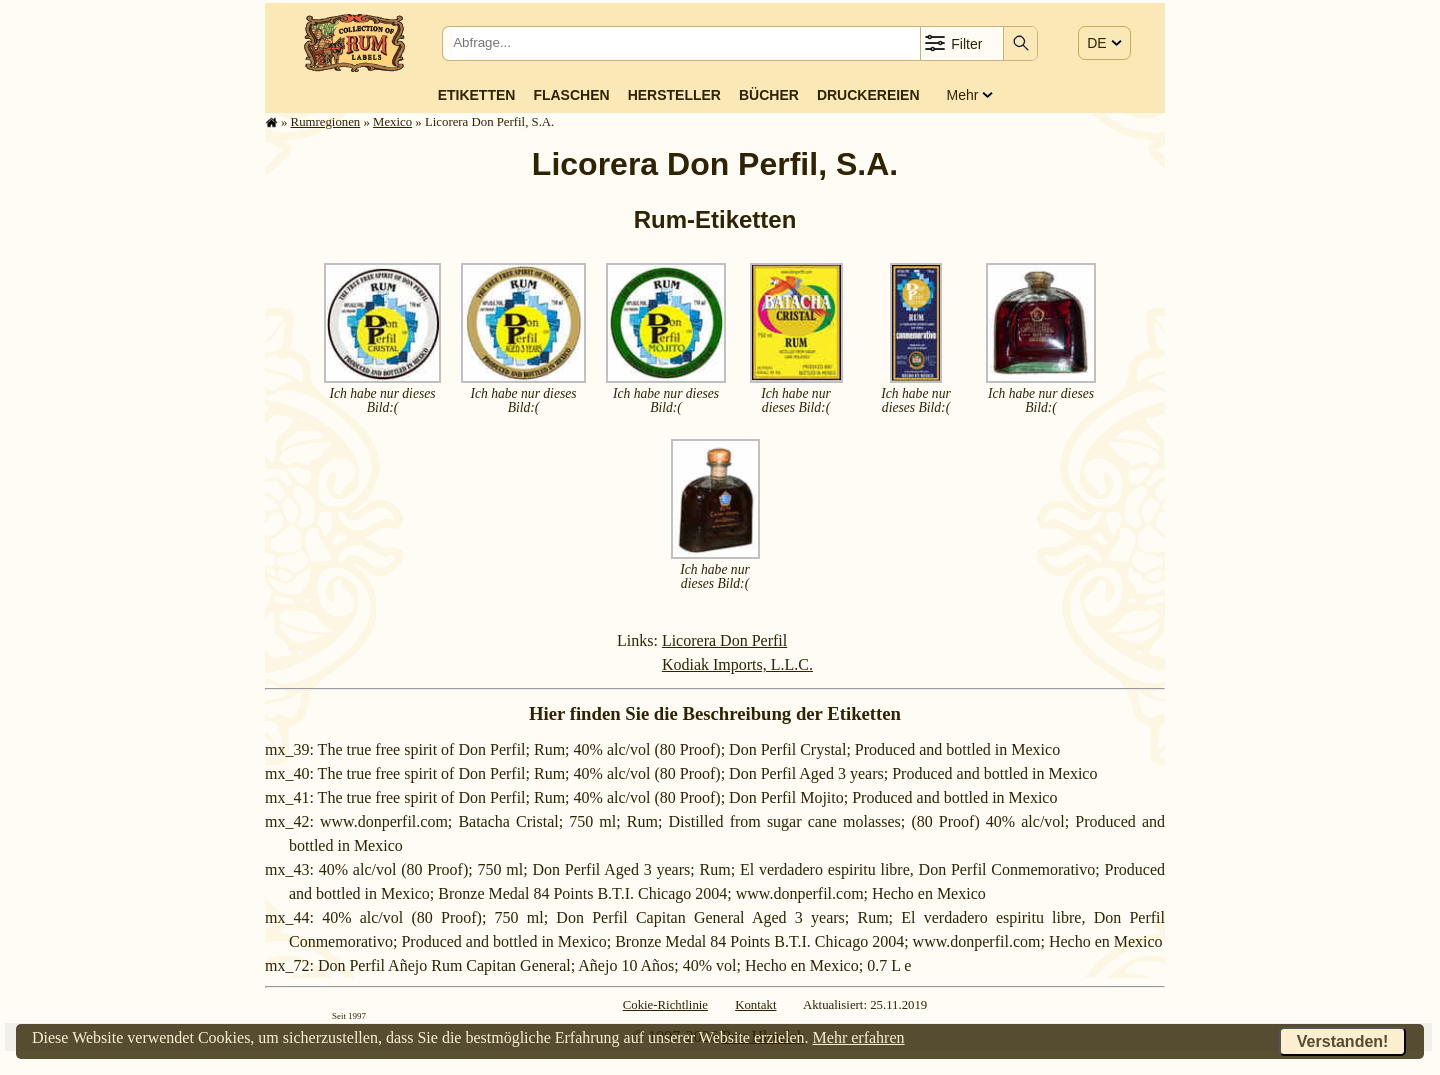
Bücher (769, 95)
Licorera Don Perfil (724, 640)
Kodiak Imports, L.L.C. (737, 664)
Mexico (392, 122)
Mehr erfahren (859, 1037)
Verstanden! (1343, 1041)
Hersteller (674, 95)
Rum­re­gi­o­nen (326, 122)
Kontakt (755, 1005)
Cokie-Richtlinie (665, 1005)
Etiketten (477, 95)
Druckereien (868, 95)
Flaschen (571, 95)
